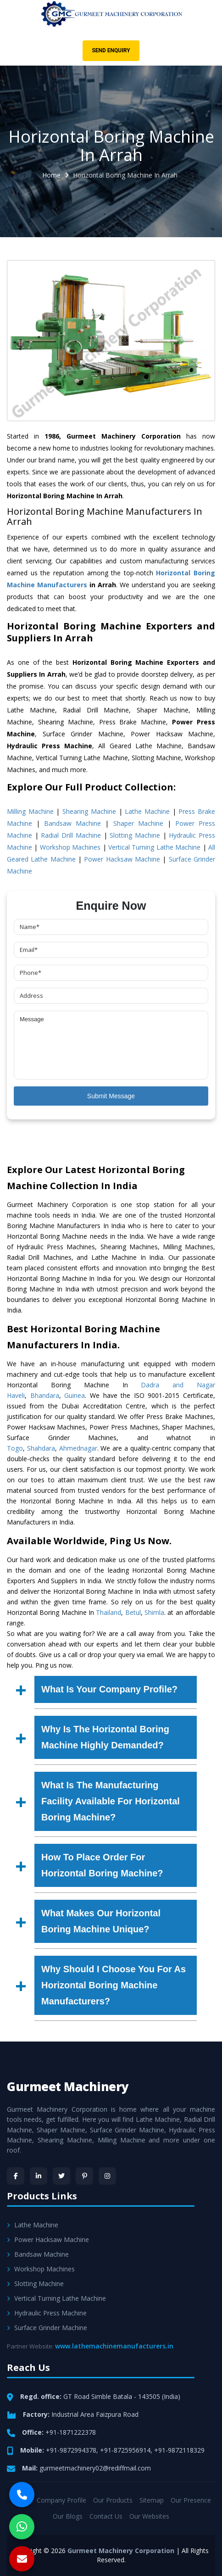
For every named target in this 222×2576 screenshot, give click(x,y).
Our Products (113, 2500)
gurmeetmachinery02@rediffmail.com (95, 2468)
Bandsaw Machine (72, 823)
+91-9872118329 (179, 2450)
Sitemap (151, 2500)
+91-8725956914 (125, 2450)
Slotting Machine (135, 835)
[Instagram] (107, 2176)
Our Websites (149, 2516)
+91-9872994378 (71, 2450)
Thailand (108, 1612)
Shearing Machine (89, 811)
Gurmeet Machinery (68, 2086)
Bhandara (44, 1395)
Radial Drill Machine (70, 835)
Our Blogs (68, 2516)
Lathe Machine (147, 811)
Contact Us (105, 2516)
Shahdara (41, 1448)
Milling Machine (30, 811)
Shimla (154, 1612)
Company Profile (61, 2500)
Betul (133, 1612)
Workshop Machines (70, 847)
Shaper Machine (138, 823)
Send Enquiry (111, 50)
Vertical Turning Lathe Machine (154, 847)
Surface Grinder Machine (47, 2327)
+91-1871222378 (70, 2432)
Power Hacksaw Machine (122, 859)
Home (51, 175)
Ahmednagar (78, 1448)
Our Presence (191, 2500)
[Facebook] (15, 2176)
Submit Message (111, 1096)
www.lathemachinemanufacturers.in (114, 2346)
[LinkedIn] (38, 2176)
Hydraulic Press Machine (47, 2313)
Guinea (74, 1395)
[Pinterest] (84, 2176)
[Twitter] (61, 2176)
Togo (15, 1448)
